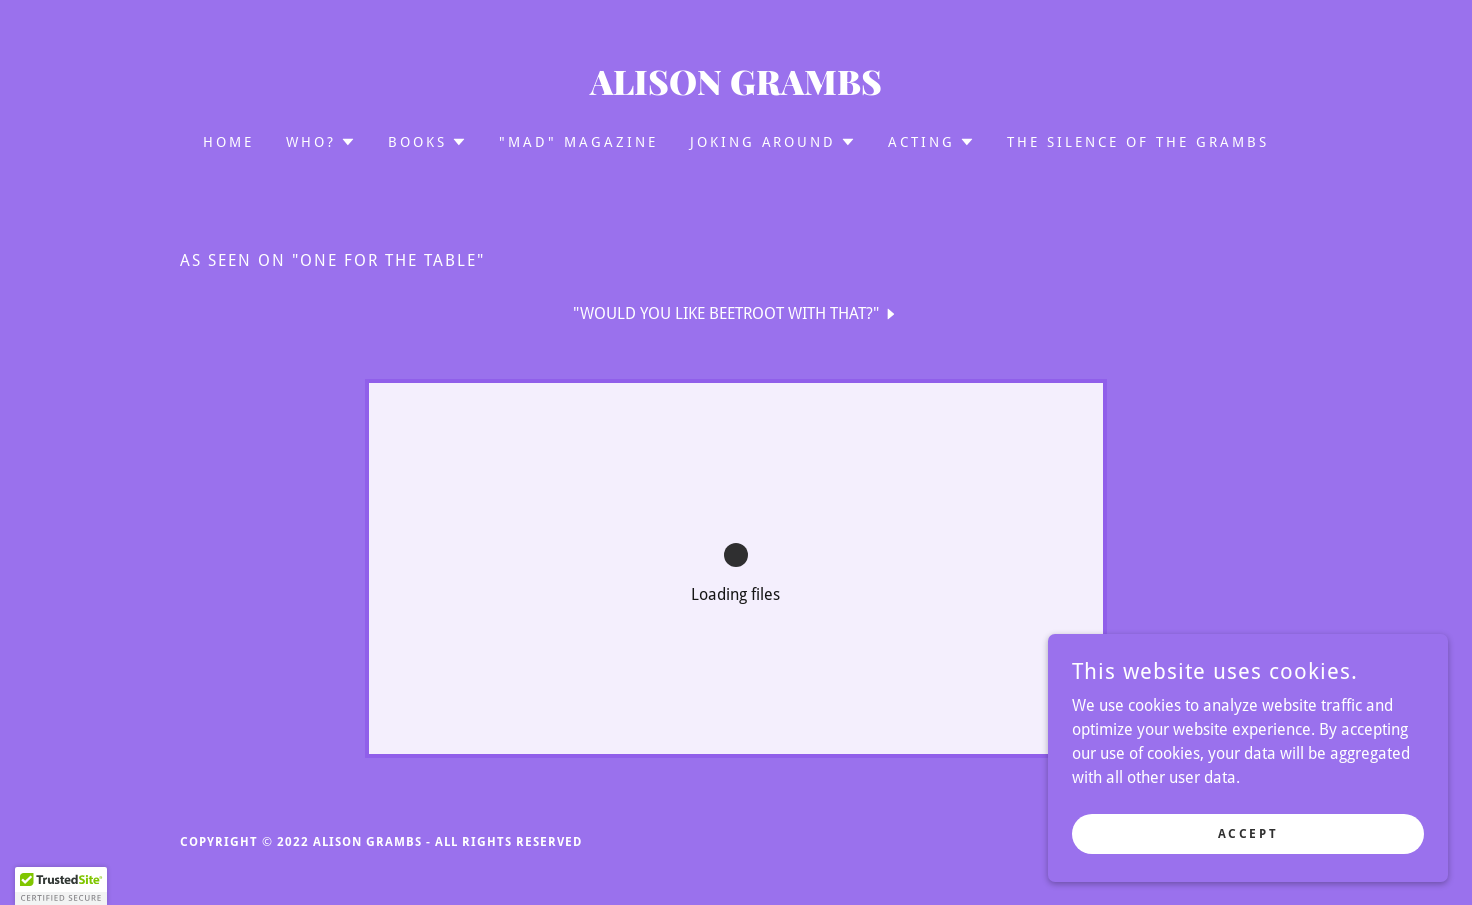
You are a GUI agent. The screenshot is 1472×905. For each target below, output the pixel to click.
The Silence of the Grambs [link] (1138, 142)
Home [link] (228, 142)
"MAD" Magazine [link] (578, 142)
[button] (321, 142)
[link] (736, 89)
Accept (1248, 833)
